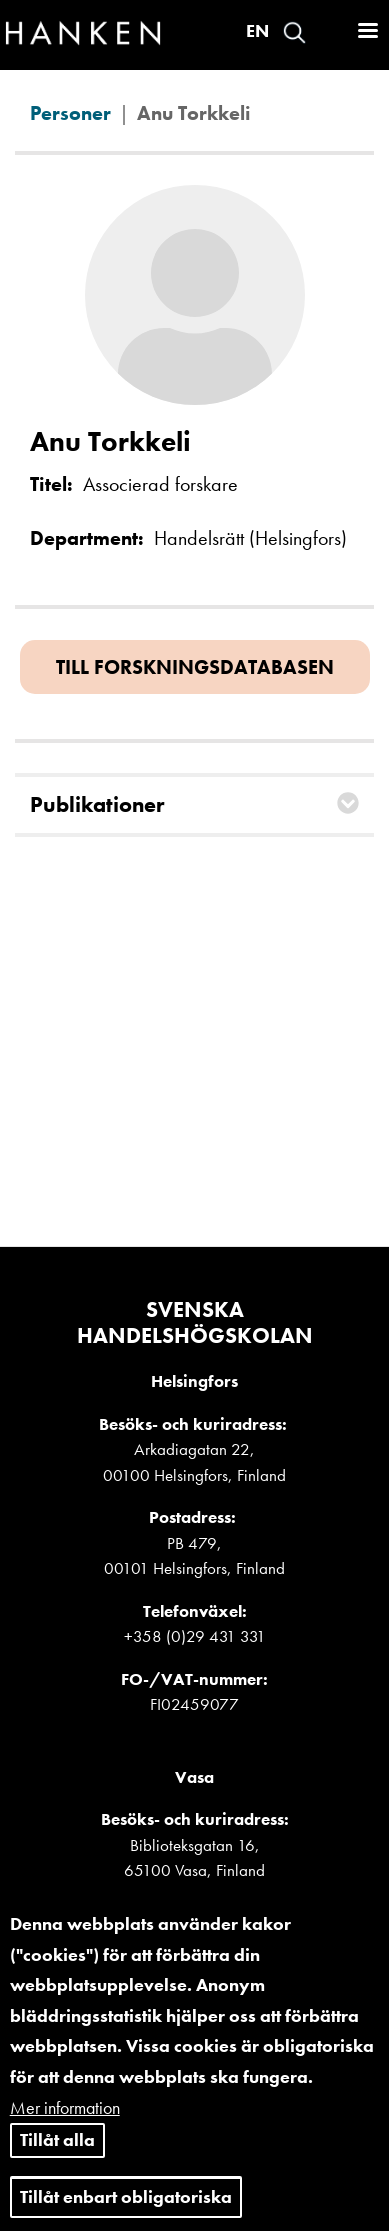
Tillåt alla (57, 2159)
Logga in (330, 32)
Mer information (65, 2127)
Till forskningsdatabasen (195, 667)
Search (294, 32)
